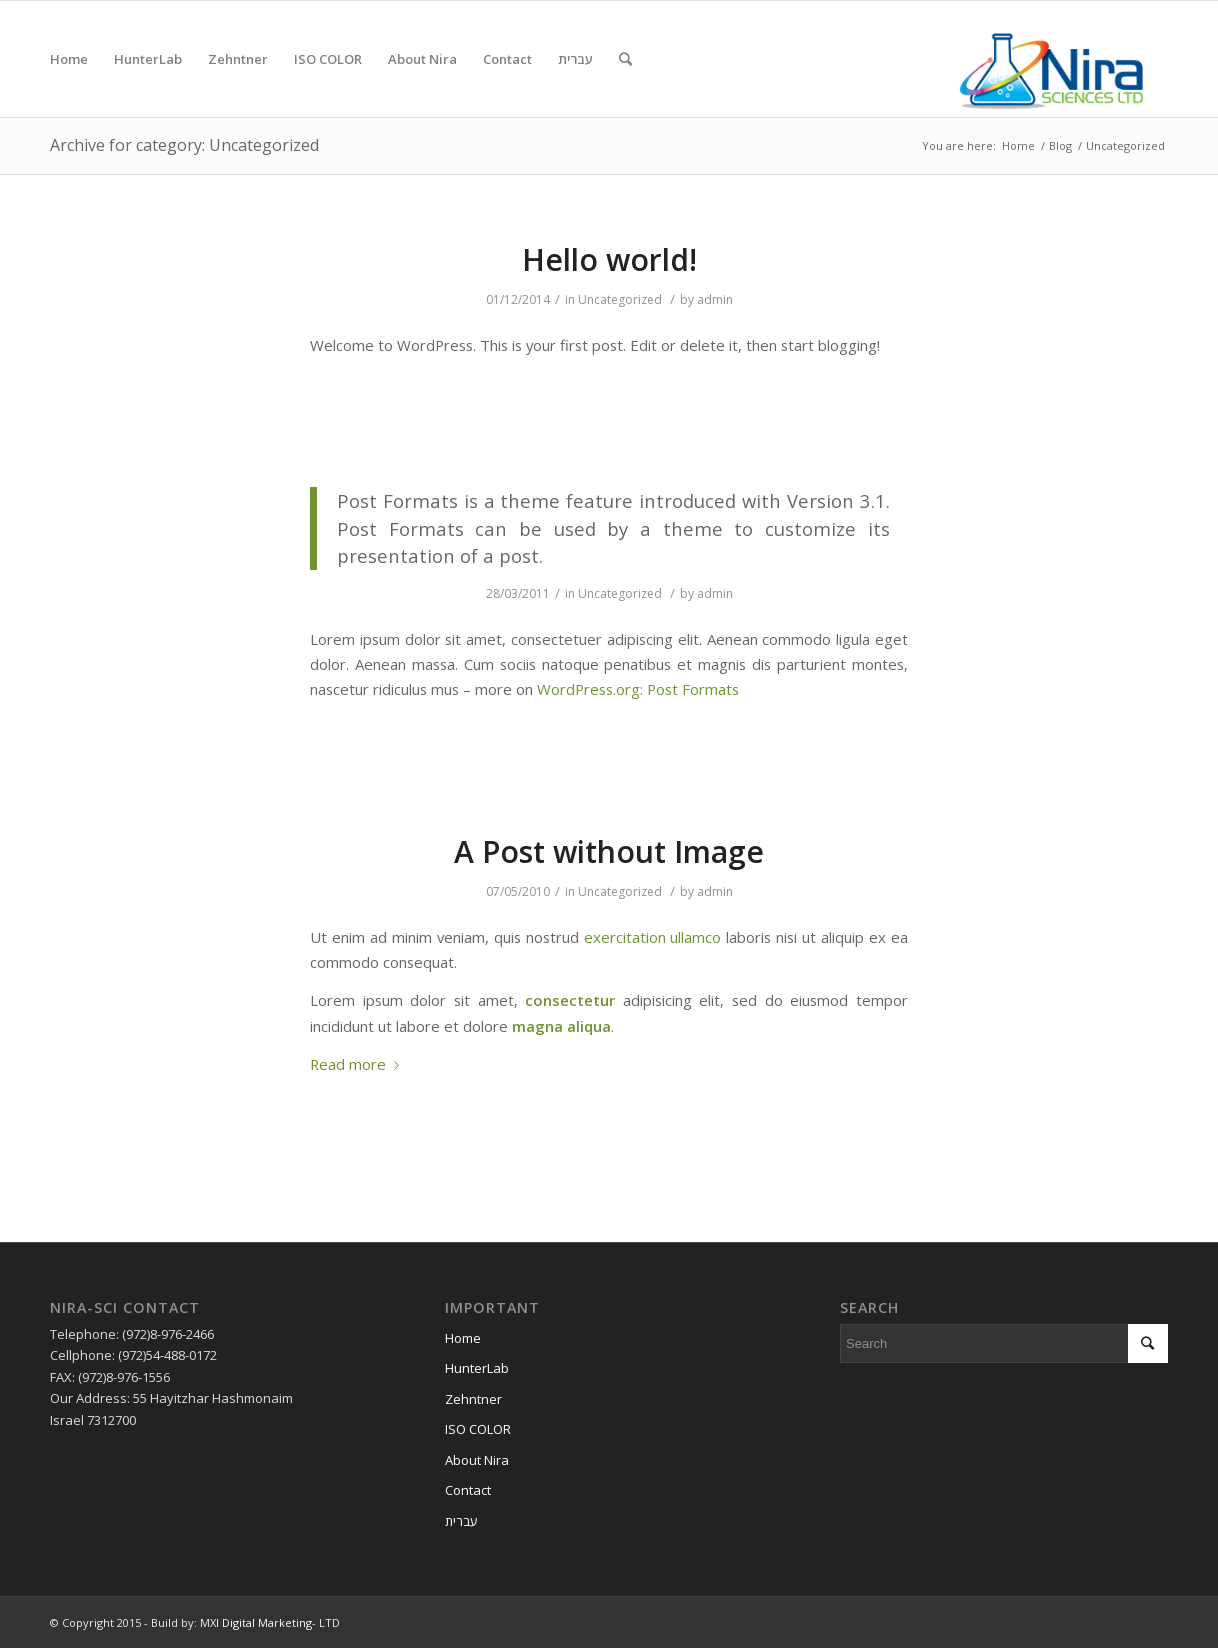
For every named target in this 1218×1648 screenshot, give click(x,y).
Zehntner (473, 1399)
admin (715, 299)
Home (1018, 145)
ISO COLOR (478, 1429)
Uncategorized (620, 299)
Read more (358, 1064)
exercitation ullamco (653, 937)
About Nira (477, 1460)
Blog (1060, 145)
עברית (461, 1521)
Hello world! (609, 259)
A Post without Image (609, 851)
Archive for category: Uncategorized (184, 145)
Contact (468, 1490)
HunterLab (477, 1368)
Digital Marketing (267, 1622)
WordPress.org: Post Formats (638, 689)
